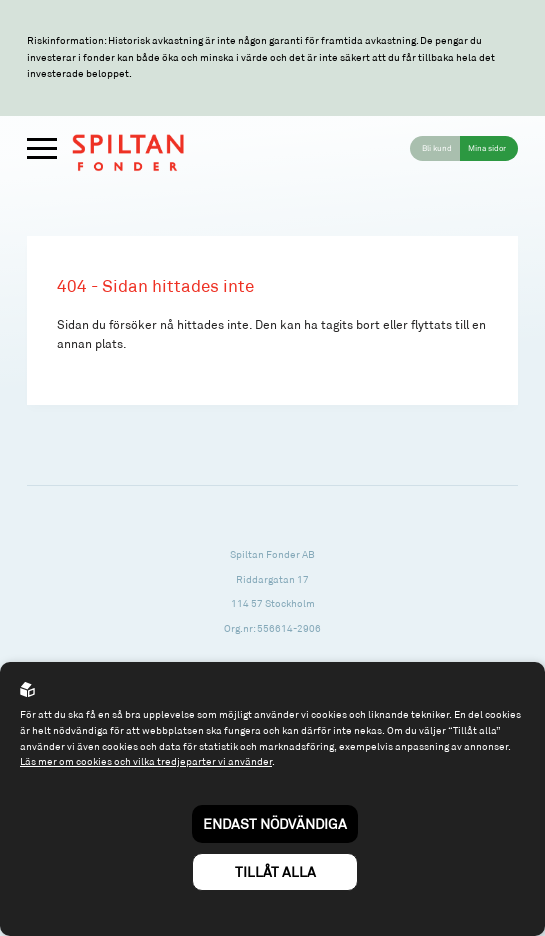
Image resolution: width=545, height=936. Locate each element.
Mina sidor (487, 148)
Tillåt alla (275, 871)
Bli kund (437, 148)
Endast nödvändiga (275, 823)
